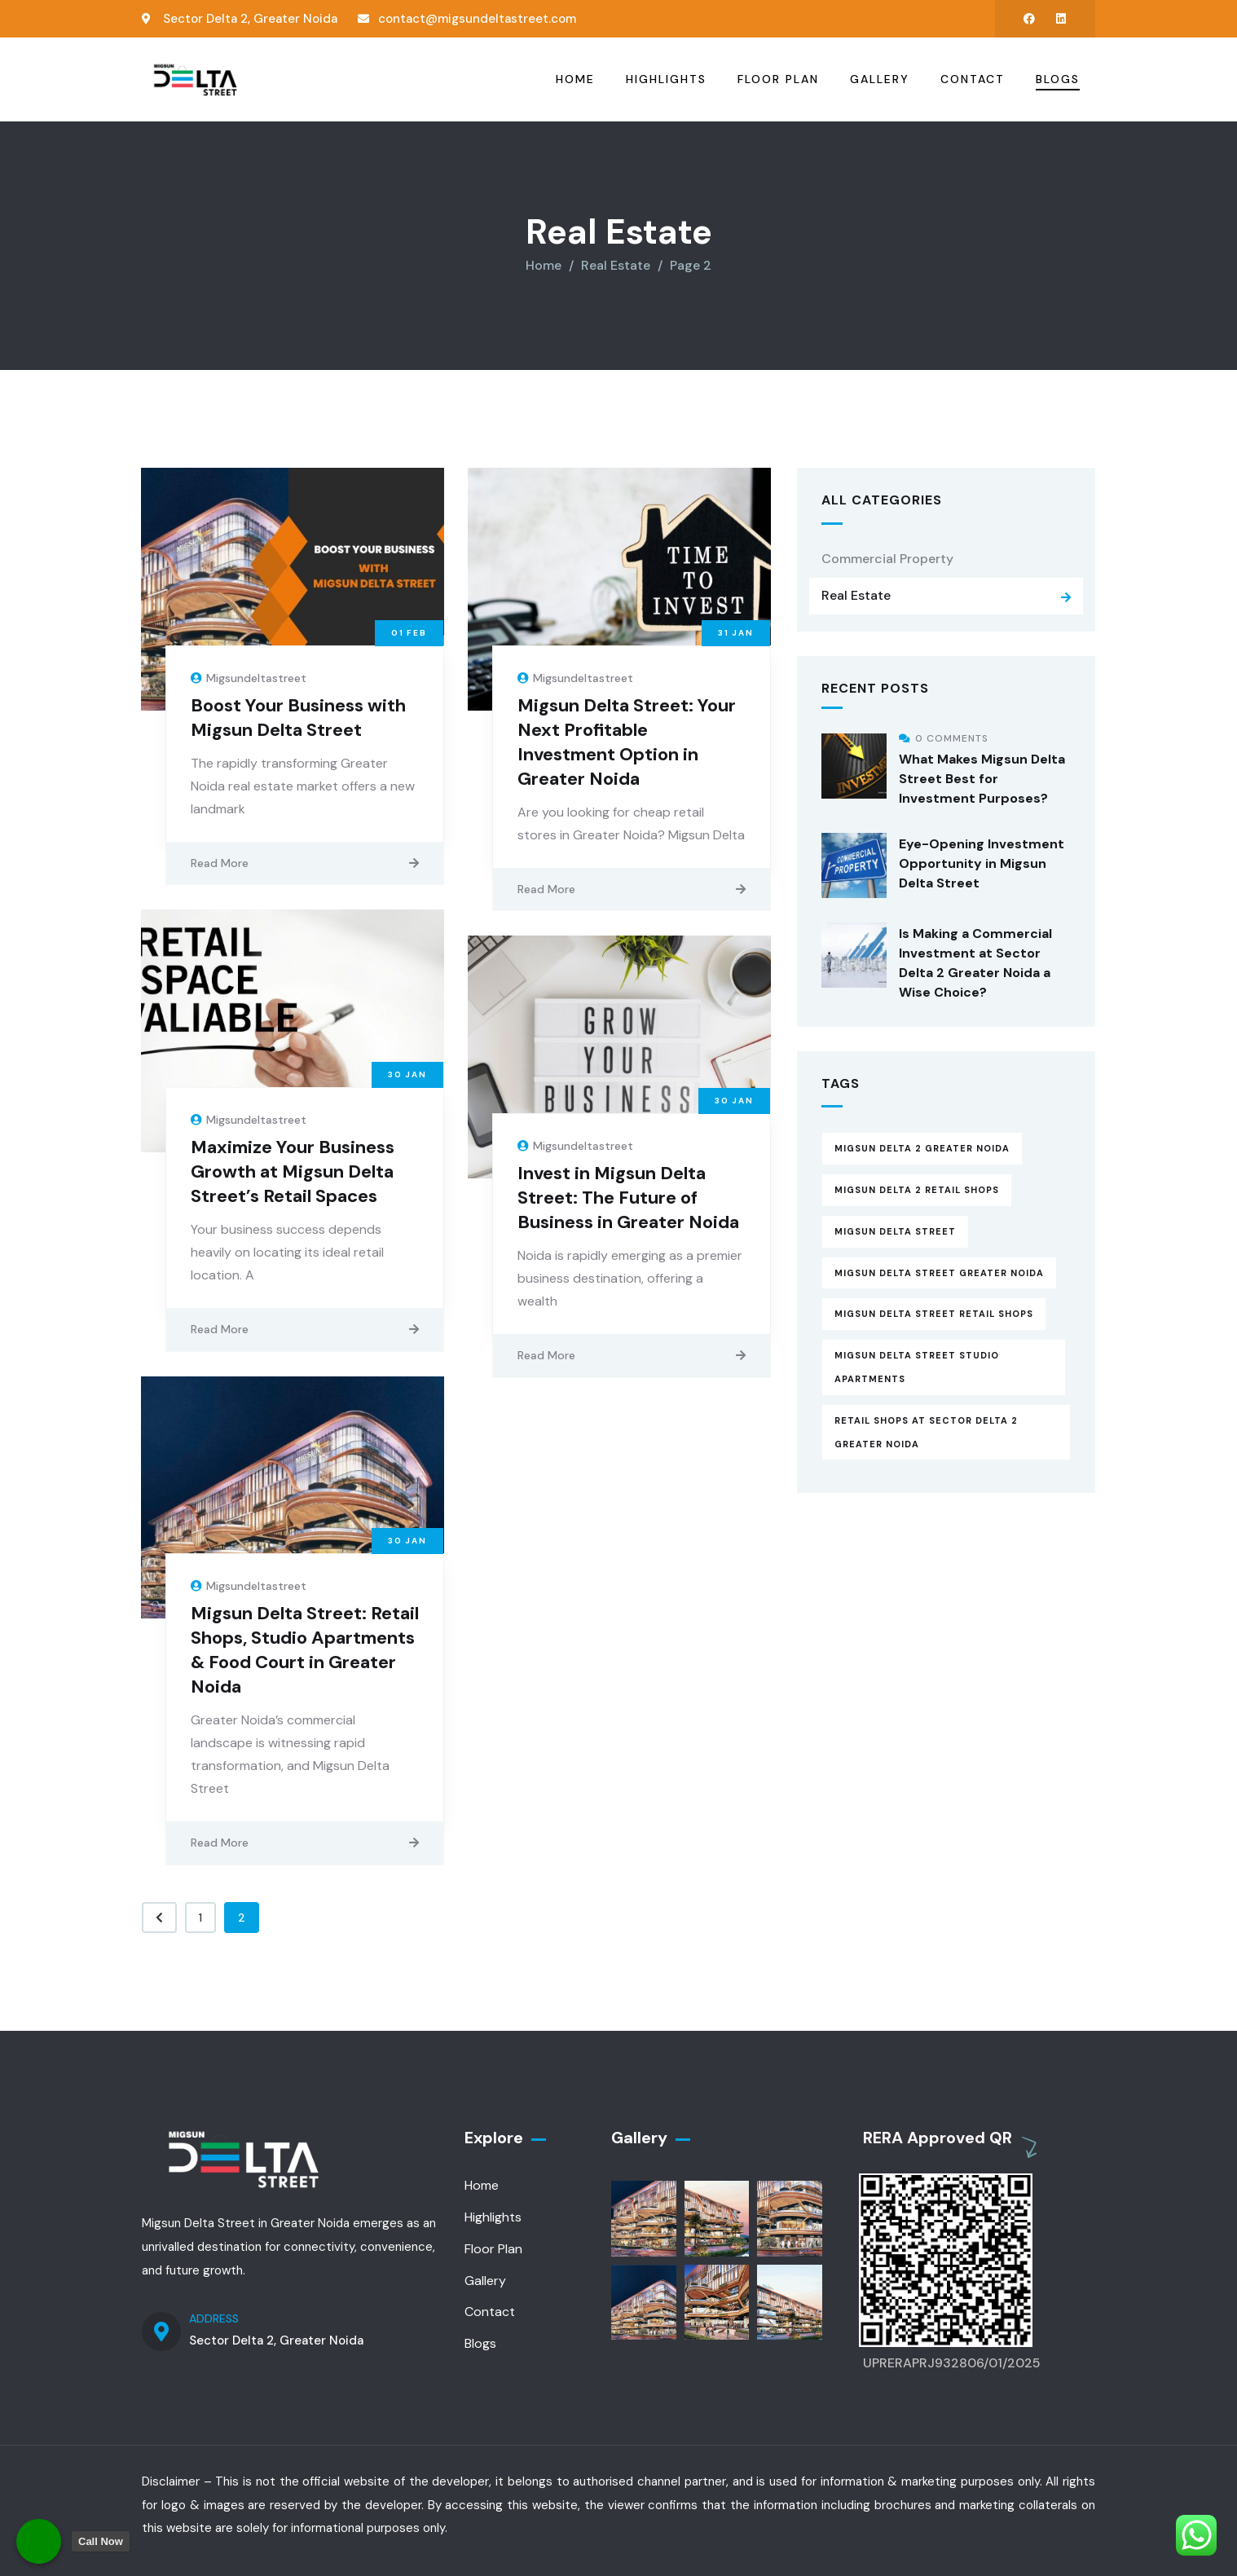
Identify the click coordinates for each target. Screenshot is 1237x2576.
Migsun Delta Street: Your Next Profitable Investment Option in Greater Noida (626, 739)
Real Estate (856, 593)
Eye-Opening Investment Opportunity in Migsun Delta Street (981, 861)
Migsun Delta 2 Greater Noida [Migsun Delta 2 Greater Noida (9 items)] (922, 1146)
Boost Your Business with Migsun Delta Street (298, 715)
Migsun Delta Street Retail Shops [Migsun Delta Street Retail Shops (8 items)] (933, 1312)
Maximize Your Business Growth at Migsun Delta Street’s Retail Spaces (292, 1170)
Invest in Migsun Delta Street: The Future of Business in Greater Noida (628, 1196)
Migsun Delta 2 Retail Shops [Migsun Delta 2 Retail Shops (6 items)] (916, 1188)
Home (543, 263)
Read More (220, 860)
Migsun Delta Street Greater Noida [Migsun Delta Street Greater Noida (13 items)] (939, 1270)
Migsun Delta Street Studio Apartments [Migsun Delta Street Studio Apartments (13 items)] (916, 1365)
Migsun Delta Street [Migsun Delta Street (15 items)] (895, 1229)
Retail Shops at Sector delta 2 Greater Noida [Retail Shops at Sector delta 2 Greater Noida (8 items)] (926, 1430)
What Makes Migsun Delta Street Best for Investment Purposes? (982, 776)
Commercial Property (887, 556)
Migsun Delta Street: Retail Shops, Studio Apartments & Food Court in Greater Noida (305, 1648)
